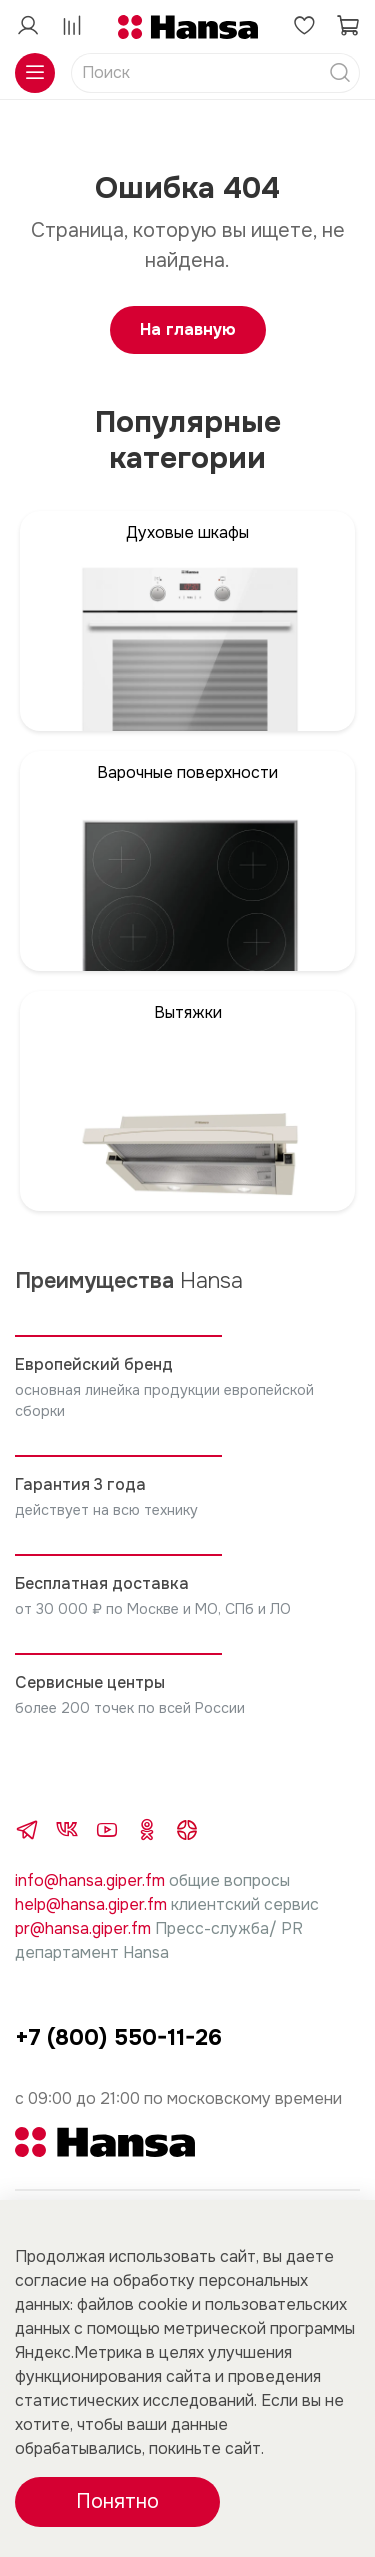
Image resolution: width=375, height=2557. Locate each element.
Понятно (117, 2501)
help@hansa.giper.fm (91, 1904)
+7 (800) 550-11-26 (118, 2037)
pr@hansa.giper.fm (83, 1928)
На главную (188, 329)
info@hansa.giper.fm (90, 1880)
